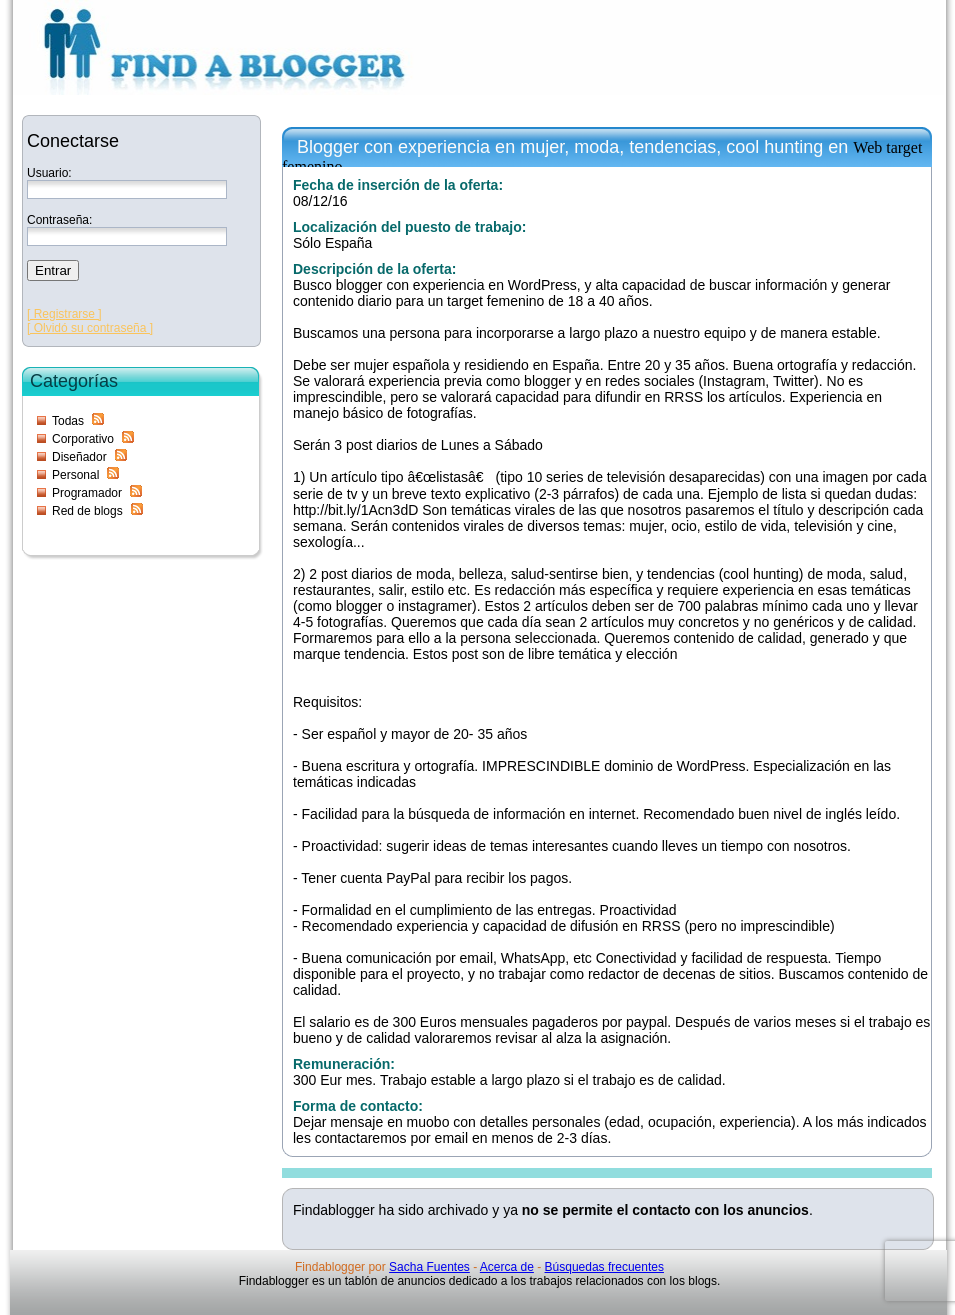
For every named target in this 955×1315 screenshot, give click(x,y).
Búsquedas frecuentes (604, 1267)
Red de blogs (87, 511)
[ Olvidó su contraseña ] (90, 328)
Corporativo (83, 439)
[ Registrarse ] (64, 314)
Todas (68, 421)
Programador (87, 493)
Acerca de (507, 1267)
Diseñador (79, 457)
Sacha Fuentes (429, 1267)
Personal (75, 475)
